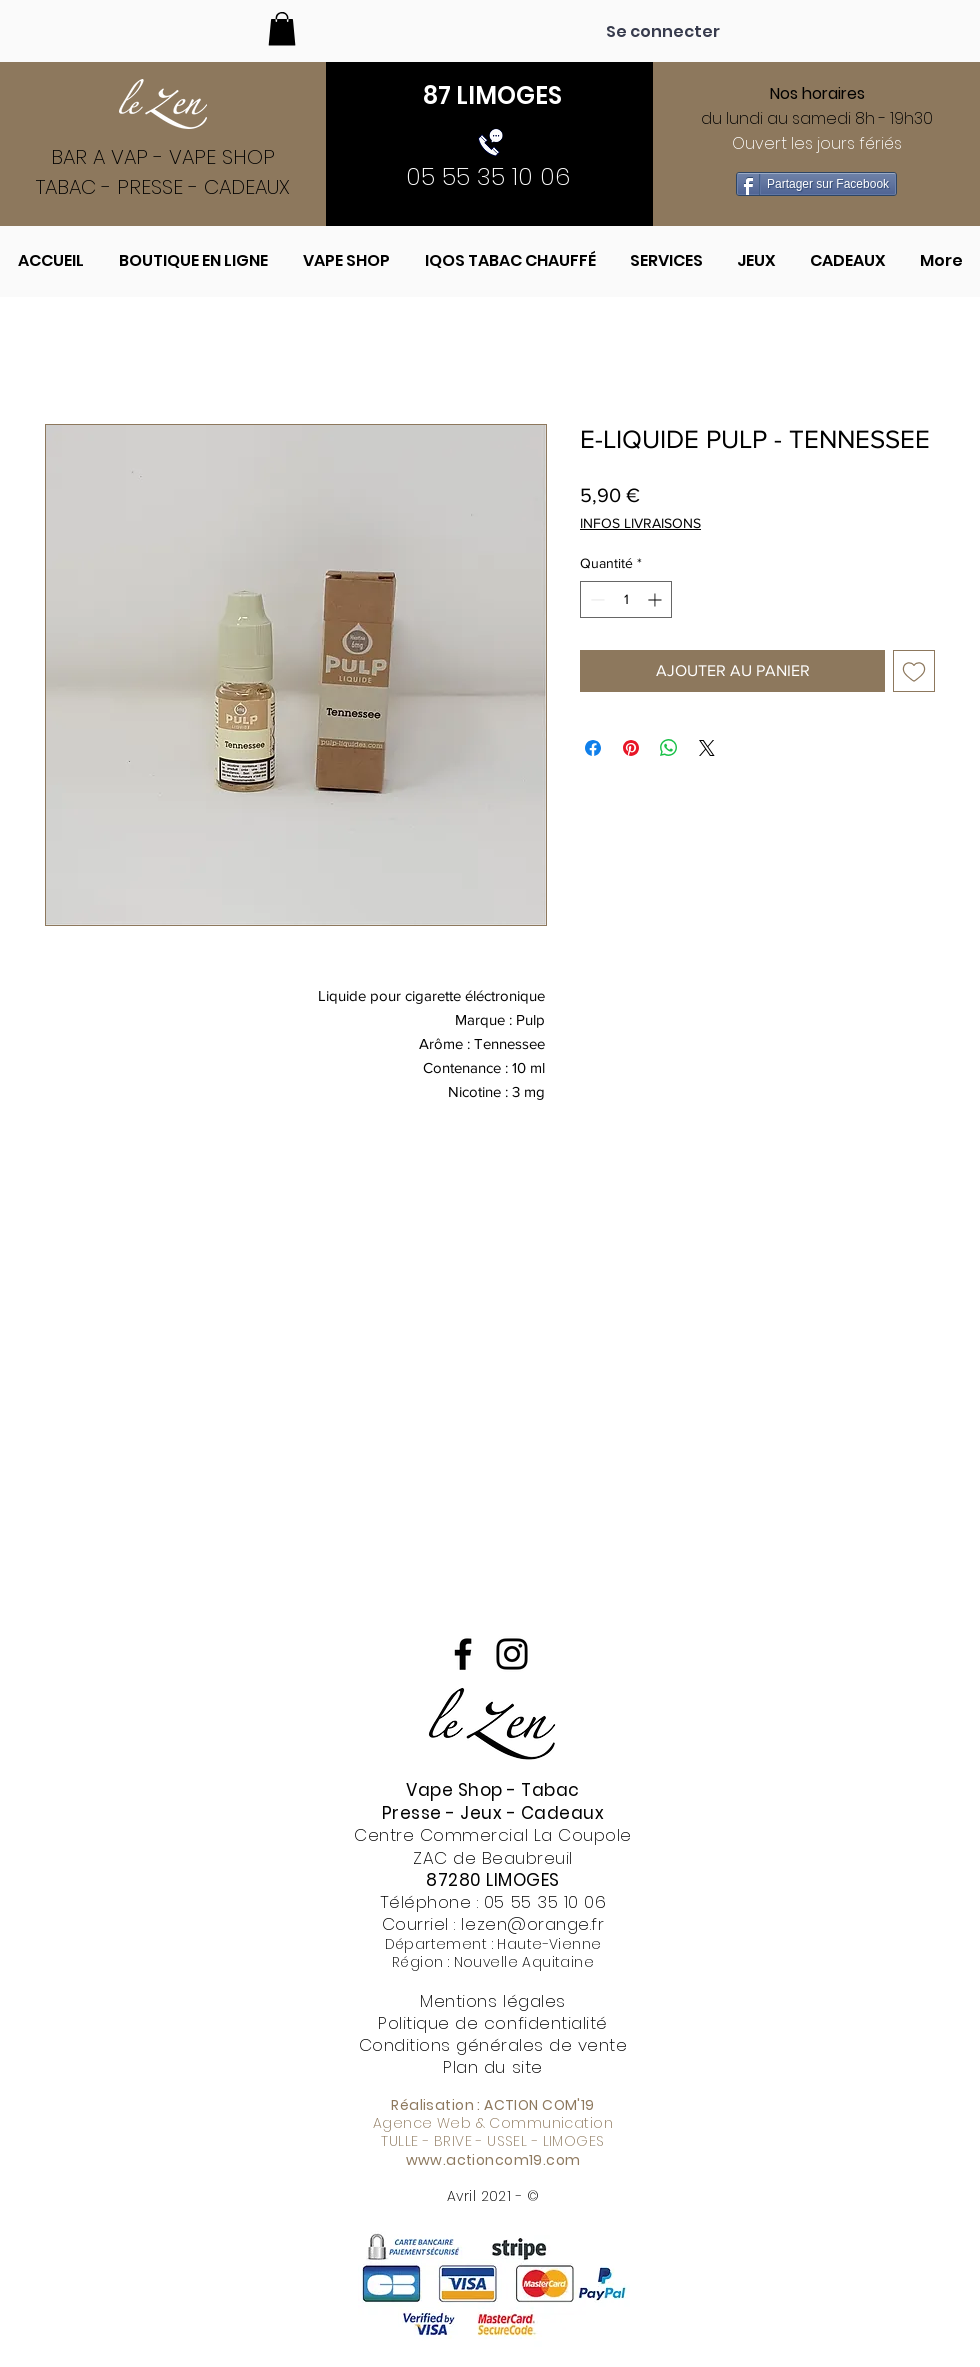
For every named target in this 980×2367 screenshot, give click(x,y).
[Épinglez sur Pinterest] (631, 748)
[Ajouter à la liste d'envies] (914, 671)
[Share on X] (707, 748)
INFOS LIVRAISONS (640, 523)
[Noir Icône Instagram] (512, 1654)
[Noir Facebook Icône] (463, 1654)
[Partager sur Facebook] (816, 184)
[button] (282, 28)
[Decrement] (595, 599)
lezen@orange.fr (532, 1924)
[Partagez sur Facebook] (593, 748)
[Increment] (656, 599)
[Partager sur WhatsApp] (669, 748)
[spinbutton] (626, 599)
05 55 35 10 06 (545, 1902)
